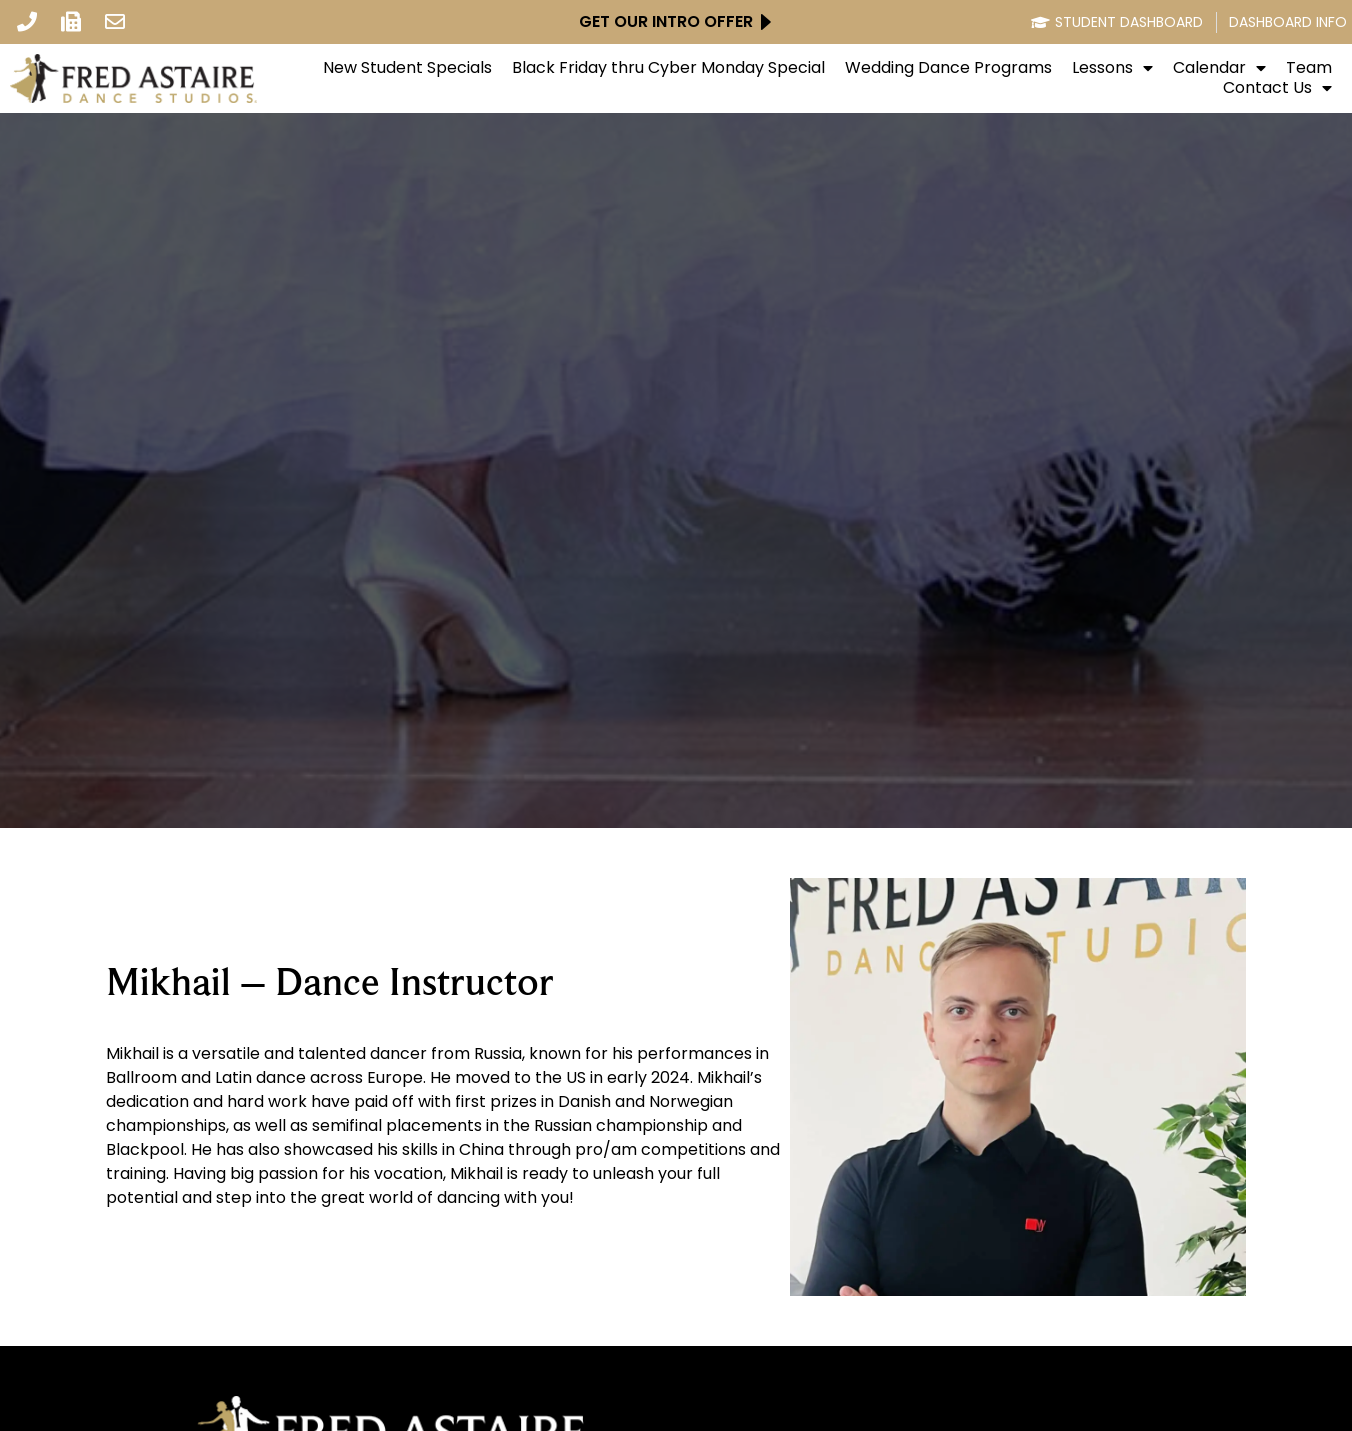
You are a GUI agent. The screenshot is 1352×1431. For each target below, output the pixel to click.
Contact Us (1277, 88)
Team (1309, 68)
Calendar (1219, 68)
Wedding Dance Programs (948, 68)
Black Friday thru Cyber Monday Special (668, 68)
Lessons (1112, 68)
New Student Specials (407, 68)
